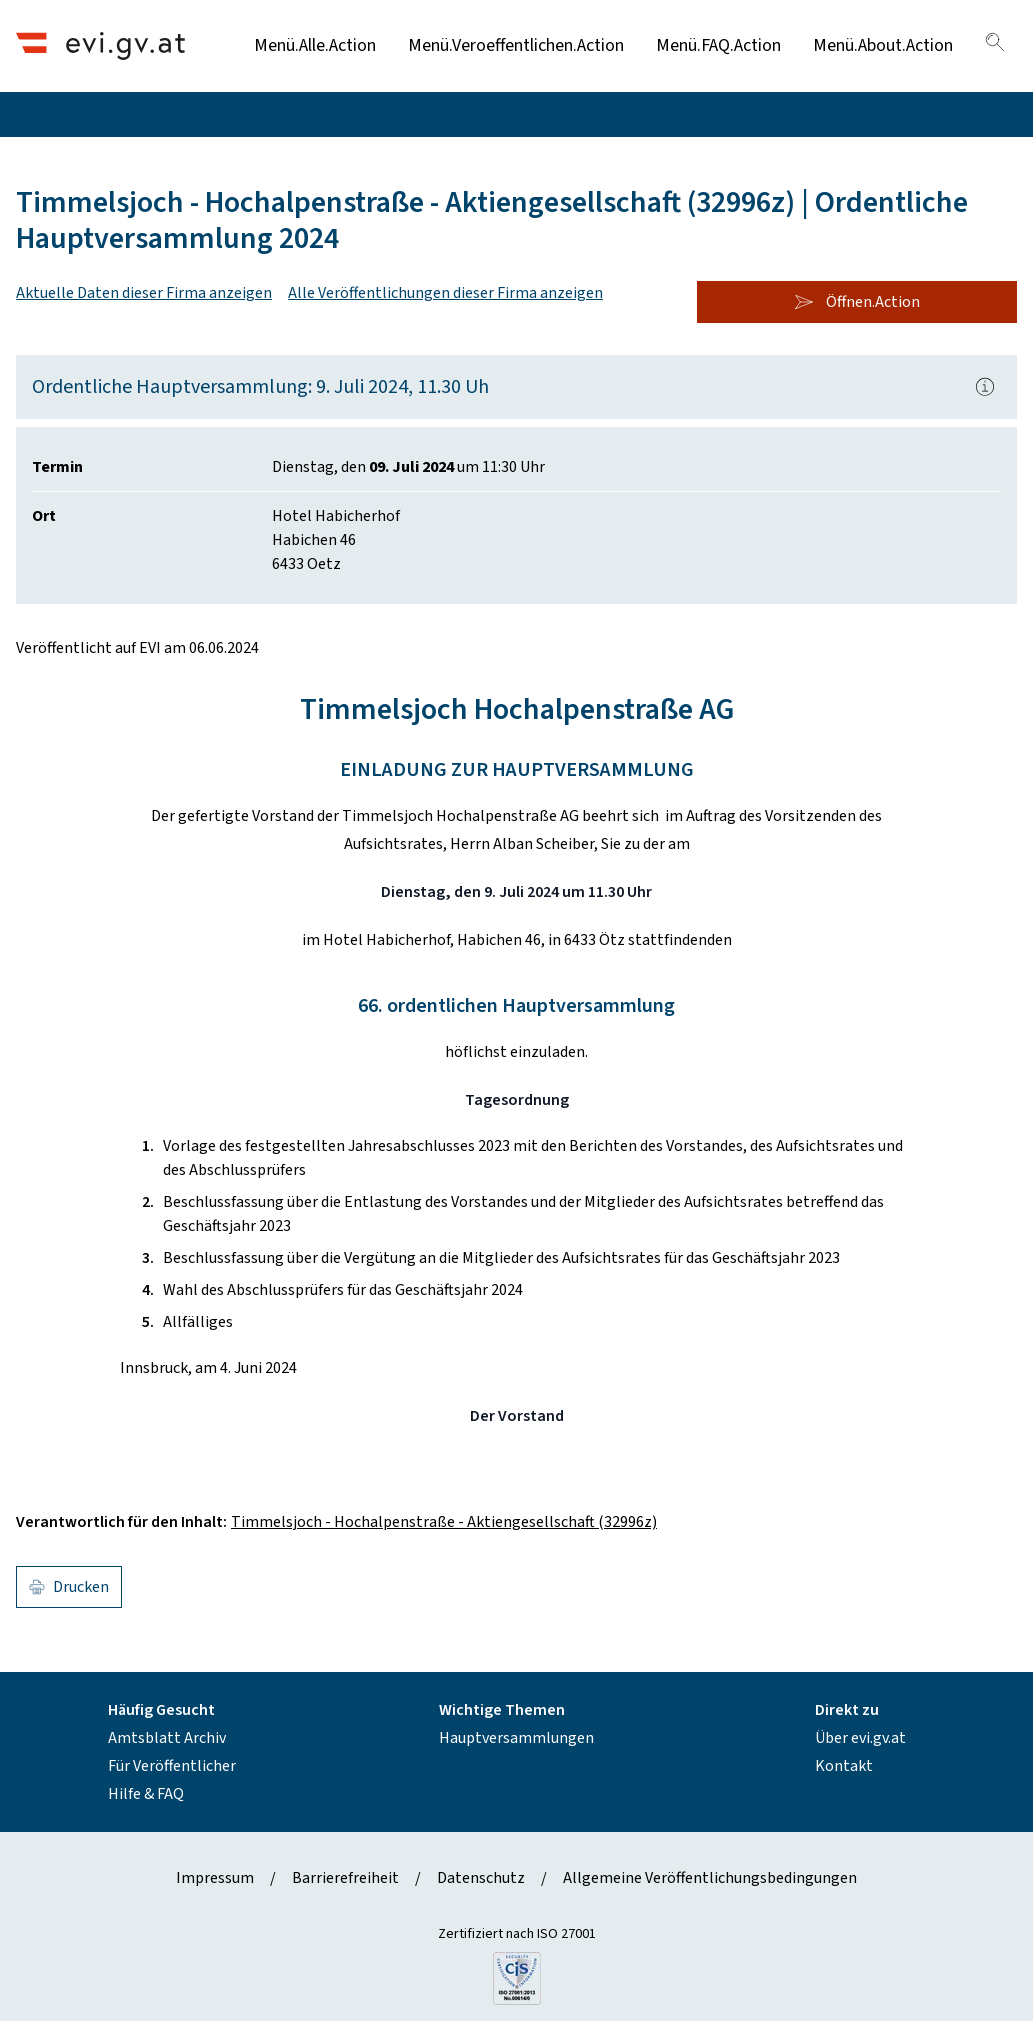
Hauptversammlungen (516, 1738)
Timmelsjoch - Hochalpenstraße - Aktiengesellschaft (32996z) (444, 1522)
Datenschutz (481, 1878)
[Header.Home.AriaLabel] (100, 45)
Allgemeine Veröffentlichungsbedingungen (710, 1878)
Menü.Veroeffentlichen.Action (516, 45)
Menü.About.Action (883, 45)
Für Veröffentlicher (172, 1766)
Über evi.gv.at (860, 1738)
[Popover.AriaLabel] (985, 387)
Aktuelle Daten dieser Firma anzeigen (144, 293)
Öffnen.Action (857, 302)
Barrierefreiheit (345, 1878)
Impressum (215, 1878)
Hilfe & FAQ (146, 1794)
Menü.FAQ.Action (718, 45)
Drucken (69, 1587)
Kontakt (844, 1766)
